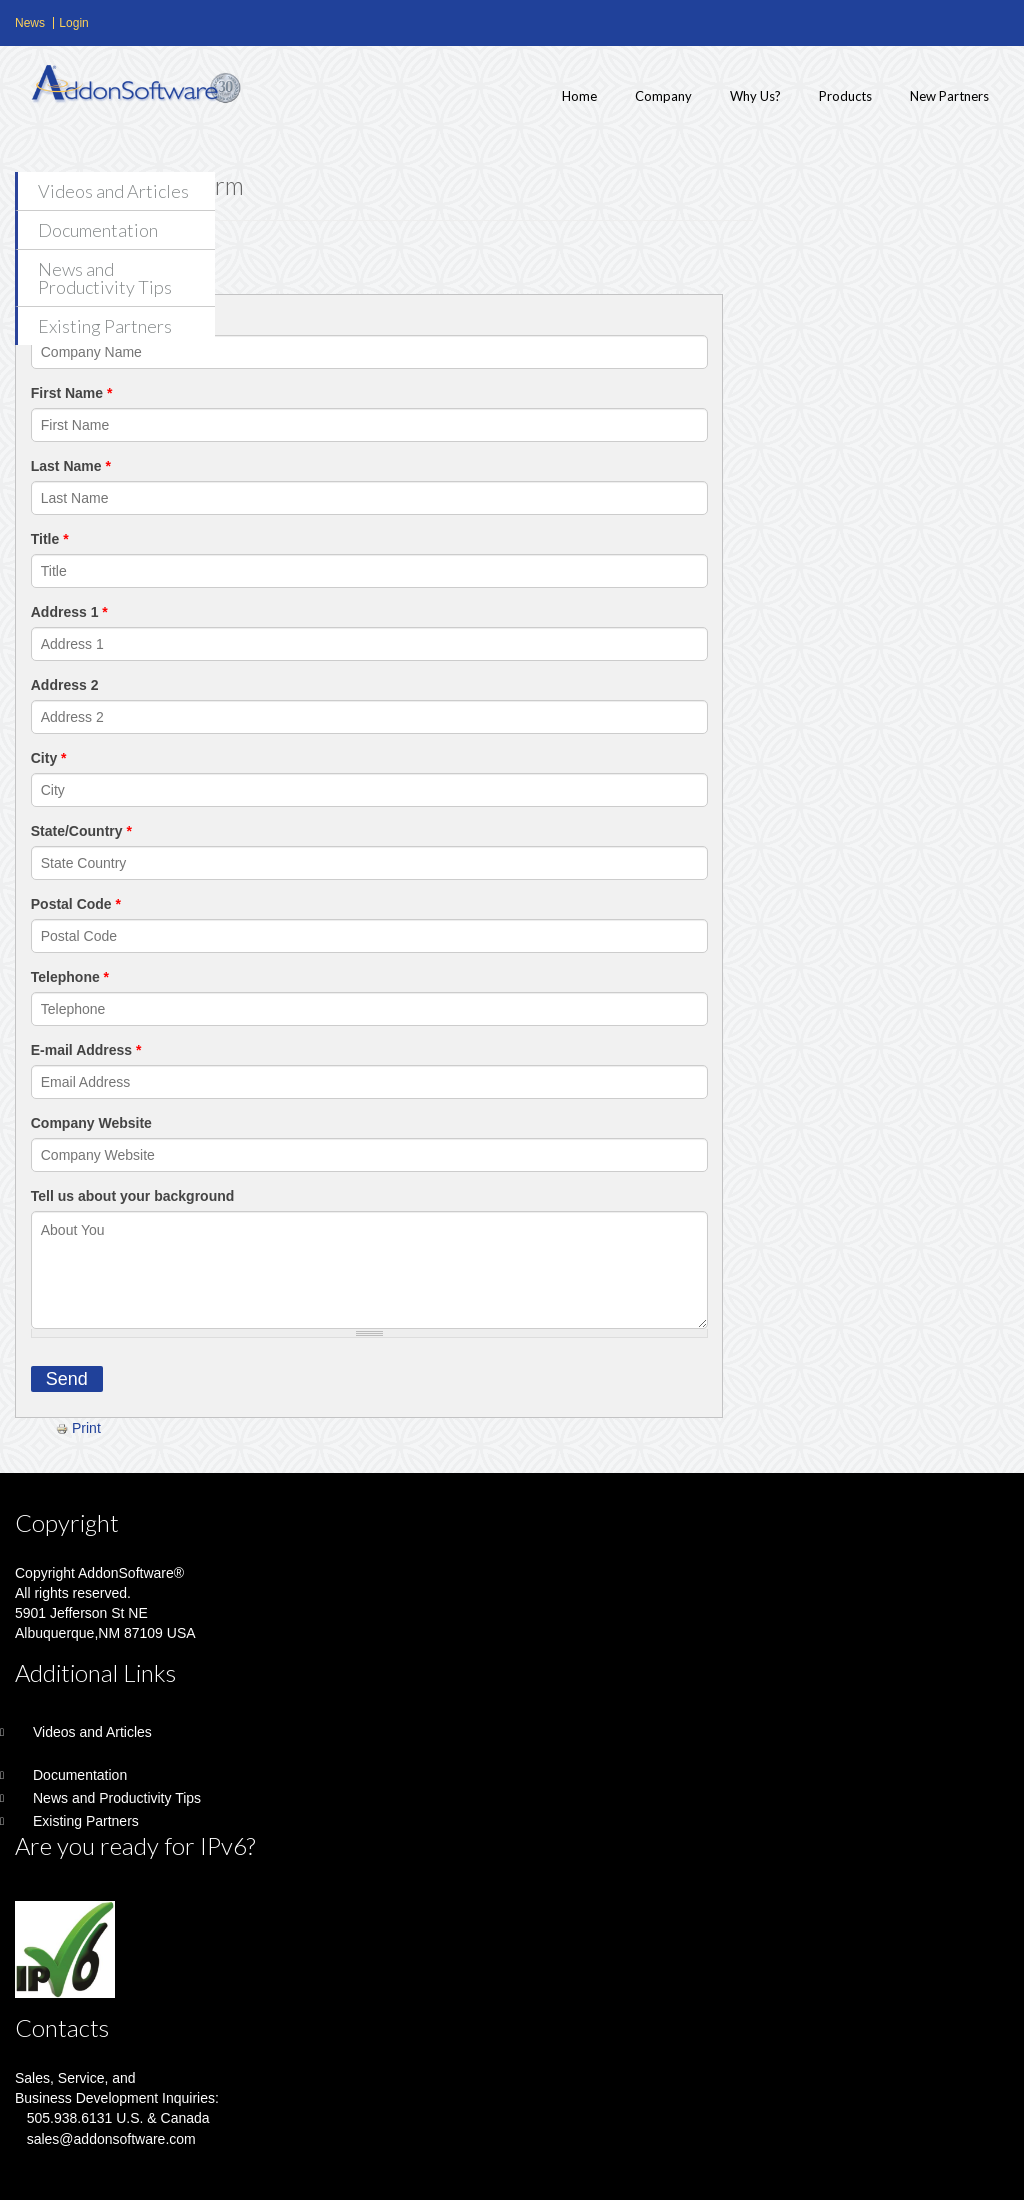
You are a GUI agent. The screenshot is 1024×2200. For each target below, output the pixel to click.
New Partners (949, 96)
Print (78, 1428)
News (30, 23)
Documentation (98, 230)
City (49, 758)
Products (845, 96)
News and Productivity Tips (105, 278)
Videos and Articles (113, 191)
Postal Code (76, 904)
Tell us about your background (133, 1196)
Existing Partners (105, 326)
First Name (72, 393)
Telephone (70, 977)
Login (73, 23)
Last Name (71, 466)
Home (579, 96)
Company (663, 96)
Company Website (91, 1123)
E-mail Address (86, 1050)
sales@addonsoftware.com (111, 2139)
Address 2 (65, 685)
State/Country (81, 831)
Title (50, 539)
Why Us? (755, 96)
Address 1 (69, 612)
